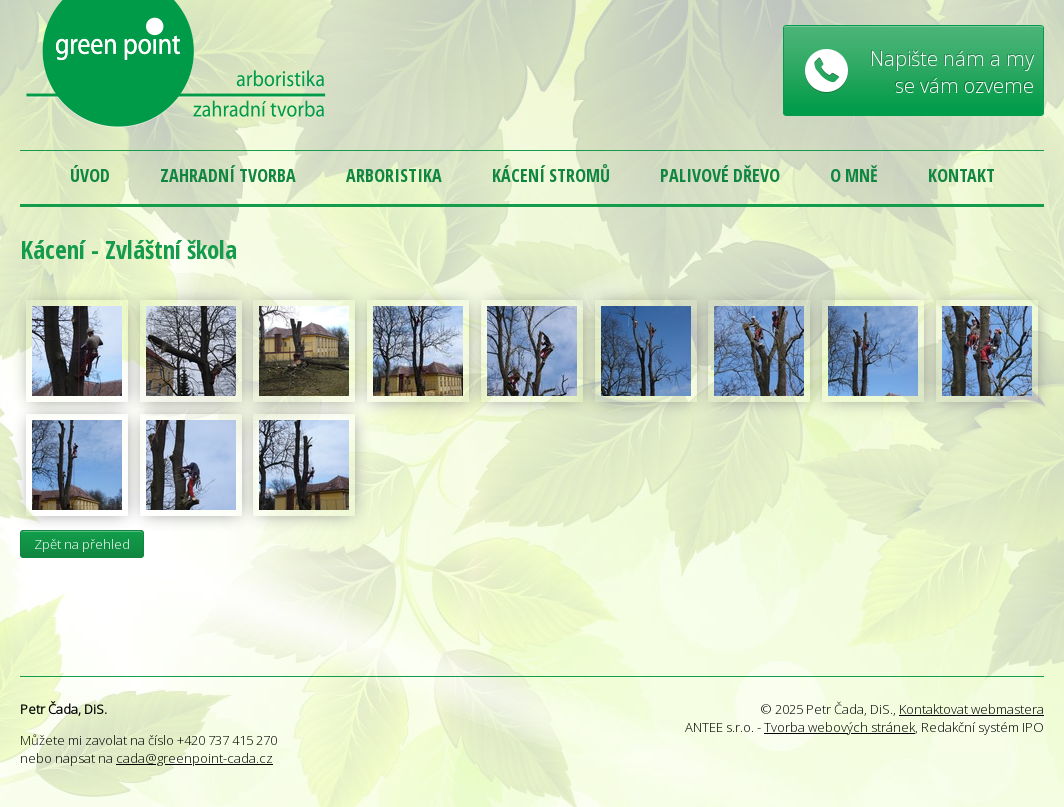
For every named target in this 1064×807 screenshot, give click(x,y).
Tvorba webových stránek (839, 727)
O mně (854, 175)
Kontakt (961, 175)
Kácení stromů (551, 175)
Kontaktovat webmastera (971, 709)
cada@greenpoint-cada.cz (194, 758)
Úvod (90, 175)
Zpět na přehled (82, 544)
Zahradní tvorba (228, 175)
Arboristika (394, 175)
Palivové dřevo (720, 175)
